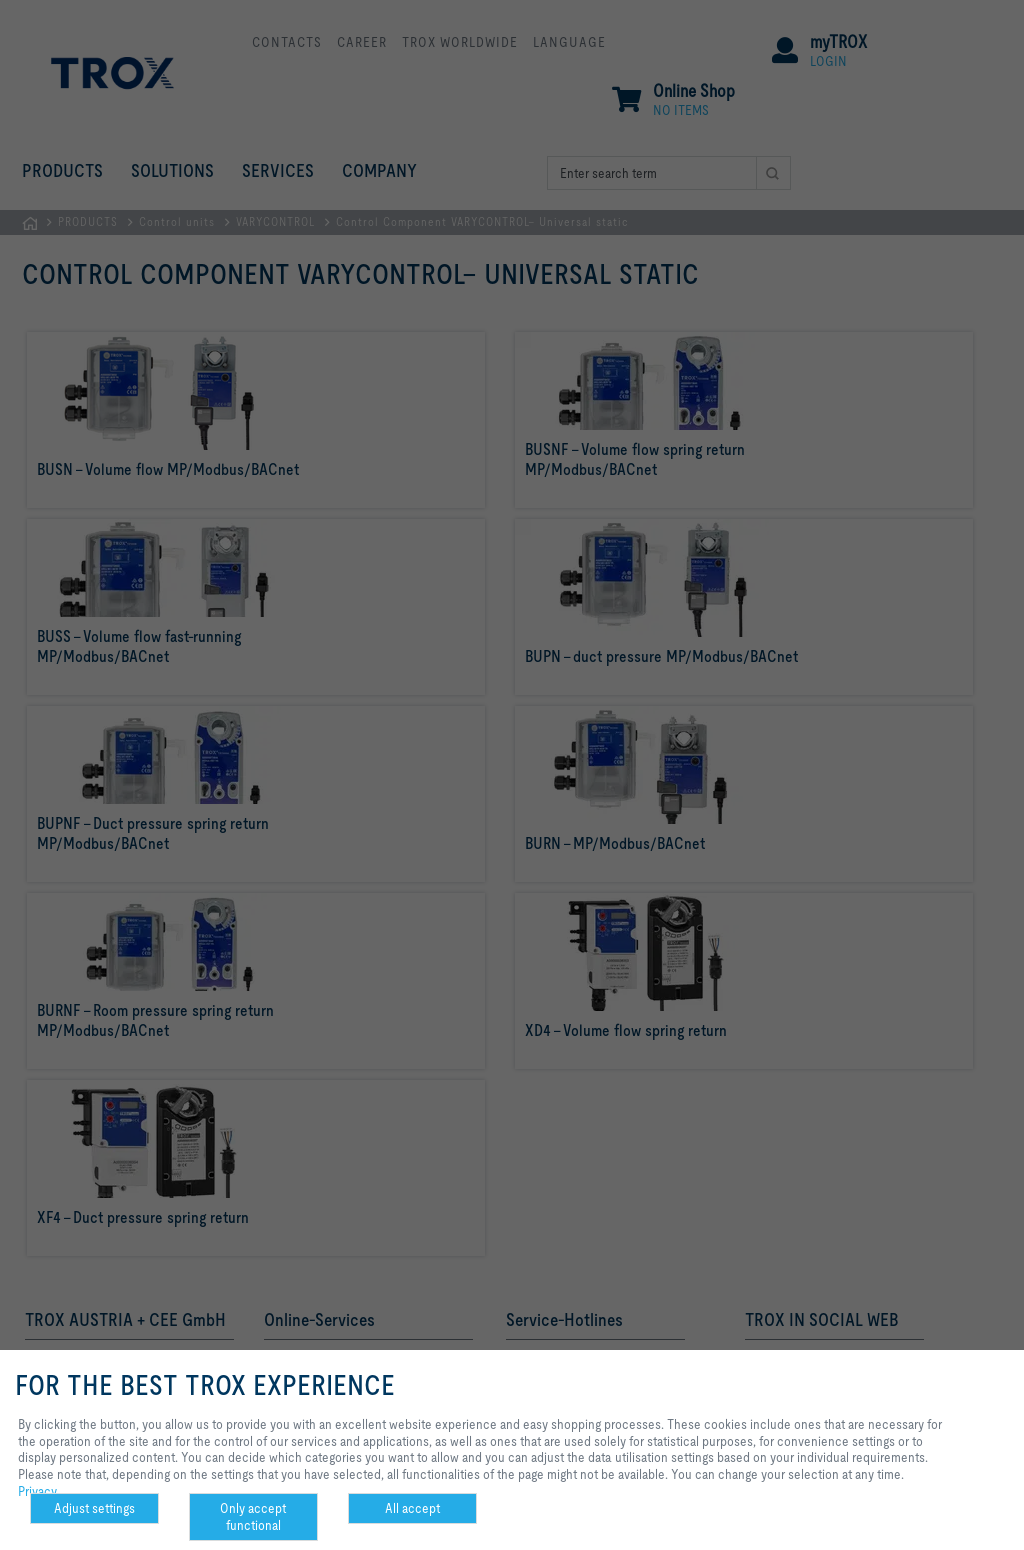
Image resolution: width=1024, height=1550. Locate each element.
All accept (412, 1508)
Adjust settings (94, 1508)
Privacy (37, 1491)
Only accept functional (253, 1516)
